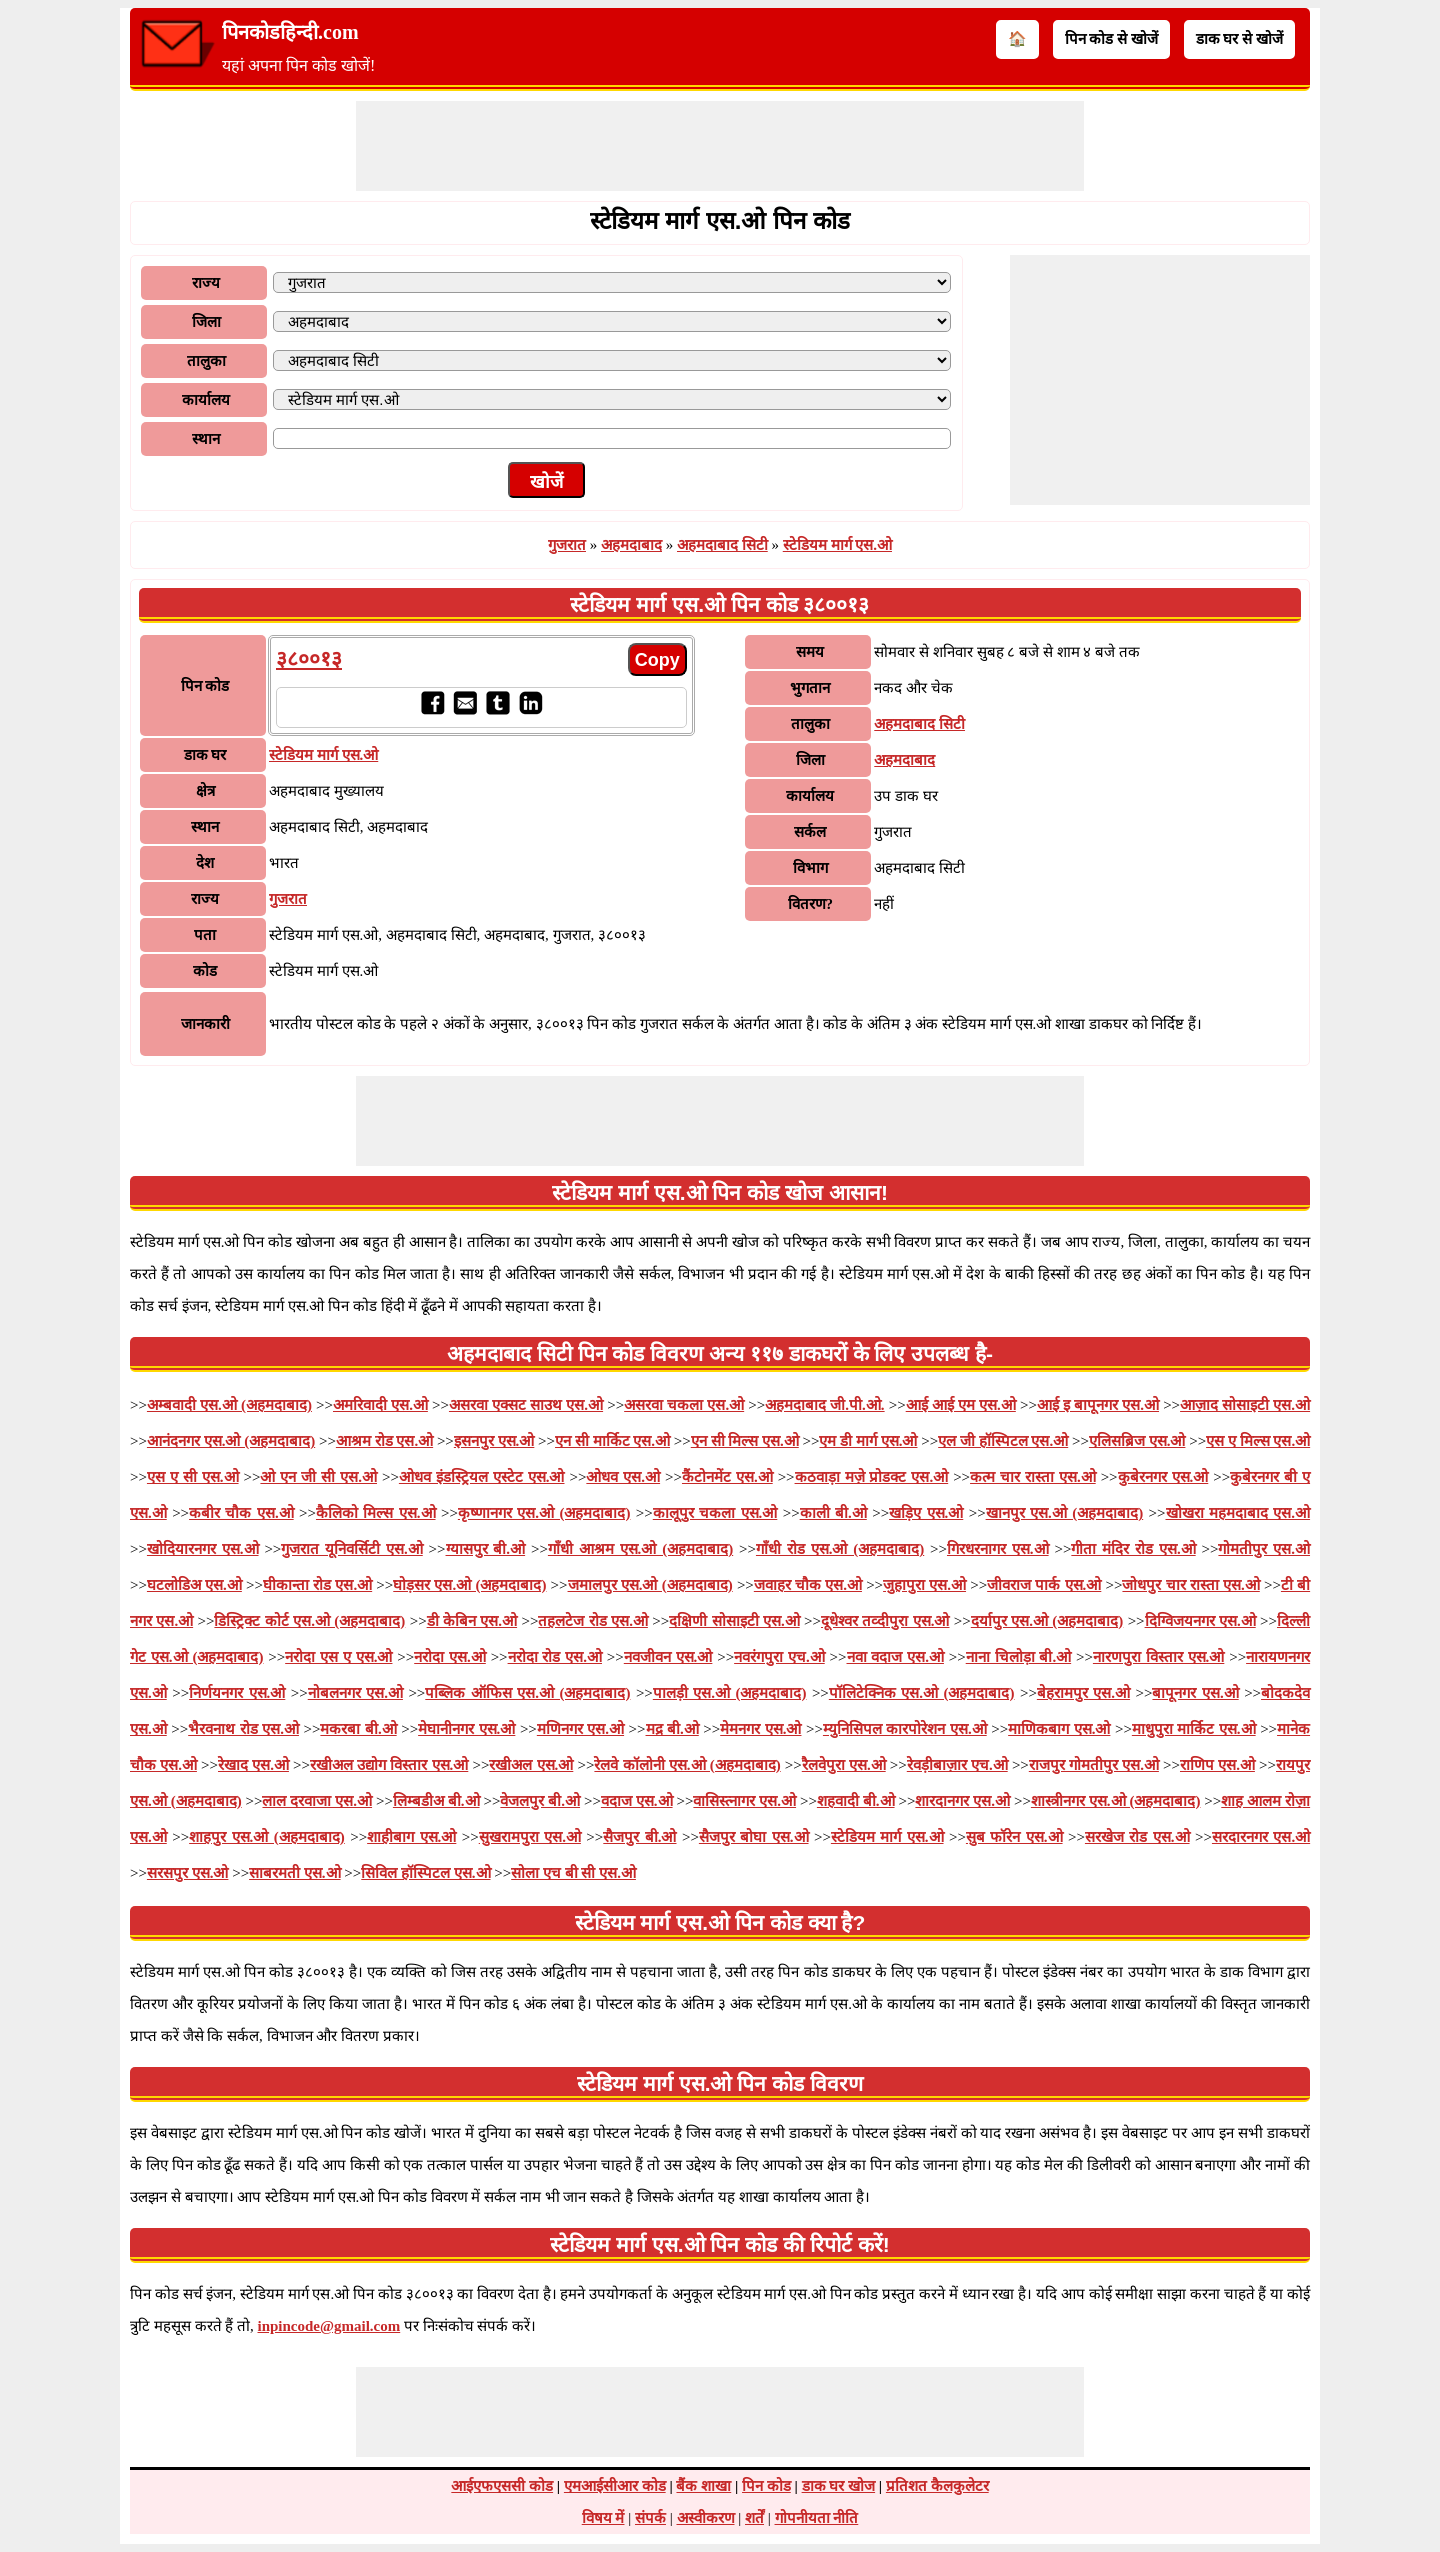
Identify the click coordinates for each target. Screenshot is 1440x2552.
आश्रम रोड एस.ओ (384, 1441)
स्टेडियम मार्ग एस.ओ (837, 545)
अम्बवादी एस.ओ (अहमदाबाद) (229, 1405)
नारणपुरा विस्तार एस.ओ (1158, 1657)
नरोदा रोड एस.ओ (555, 1657)
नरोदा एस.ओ (450, 1657)
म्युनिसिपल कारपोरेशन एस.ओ (905, 1729)
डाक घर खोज (839, 2486)
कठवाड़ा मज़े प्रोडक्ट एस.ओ (872, 1477)
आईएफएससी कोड (502, 2486)
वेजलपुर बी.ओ (540, 1801)
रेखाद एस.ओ (253, 1765)
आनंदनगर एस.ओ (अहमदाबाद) (231, 1441)
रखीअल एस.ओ (531, 1765)
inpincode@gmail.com (329, 2326)
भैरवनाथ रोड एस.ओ (243, 1729)
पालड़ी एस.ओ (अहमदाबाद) (730, 1693)
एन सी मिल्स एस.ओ (745, 1441)
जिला (206, 322)
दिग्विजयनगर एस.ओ (1200, 1621)
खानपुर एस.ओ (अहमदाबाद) (1065, 1513)
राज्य (206, 283)
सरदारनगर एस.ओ (1261, 1837)
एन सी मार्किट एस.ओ (612, 1441)
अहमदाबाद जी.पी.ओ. (824, 1405)
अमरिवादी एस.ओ (380, 1405)
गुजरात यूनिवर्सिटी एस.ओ (351, 1549)
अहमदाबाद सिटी (722, 545)
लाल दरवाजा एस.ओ (317, 1801)
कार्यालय (206, 400)
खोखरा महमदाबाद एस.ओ (1238, 1513)
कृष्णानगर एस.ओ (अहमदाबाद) (544, 1513)
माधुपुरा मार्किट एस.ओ (1194, 1729)
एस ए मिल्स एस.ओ (1258, 1441)
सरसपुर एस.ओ (188, 1873)
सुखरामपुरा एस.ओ (530, 1837)
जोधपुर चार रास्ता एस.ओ (1190, 1585)
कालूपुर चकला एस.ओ (715, 1513)
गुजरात (567, 545)
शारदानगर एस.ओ (962, 1801)
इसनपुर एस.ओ (494, 1441)
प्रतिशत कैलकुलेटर (937, 2486)
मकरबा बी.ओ (358, 1729)
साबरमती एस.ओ (295, 1873)
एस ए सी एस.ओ (193, 1477)
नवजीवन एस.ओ (668, 1657)
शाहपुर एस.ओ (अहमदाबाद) (267, 1837)
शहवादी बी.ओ (856, 1801)
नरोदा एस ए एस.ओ (338, 1657)
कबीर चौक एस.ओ (241, 1513)
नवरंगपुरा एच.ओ (779, 1657)
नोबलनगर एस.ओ (355, 1693)
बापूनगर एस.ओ (1195, 1693)
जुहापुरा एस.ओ (924, 1585)
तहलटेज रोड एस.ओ (593, 1621)
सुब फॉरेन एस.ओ (1014, 1837)
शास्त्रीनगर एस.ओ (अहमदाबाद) (1116, 1801)
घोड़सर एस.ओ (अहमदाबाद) (469, 1585)
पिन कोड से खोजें (1111, 39)
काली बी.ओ (833, 1513)
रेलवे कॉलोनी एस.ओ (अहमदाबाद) (687, 1765)
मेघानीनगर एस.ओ (466, 1729)
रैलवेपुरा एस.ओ (844, 1765)
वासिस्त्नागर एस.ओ (744, 1801)
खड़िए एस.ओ (926, 1513)
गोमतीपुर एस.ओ (1264, 1549)
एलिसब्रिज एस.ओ (1137, 1441)
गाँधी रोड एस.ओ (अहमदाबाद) (840, 1549)
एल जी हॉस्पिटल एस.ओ (1003, 1441)
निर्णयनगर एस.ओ (237, 1693)
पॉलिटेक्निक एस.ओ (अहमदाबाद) (922, 1693)
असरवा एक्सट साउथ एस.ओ (526, 1405)
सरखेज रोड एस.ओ (1137, 1837)
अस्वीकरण (706, 2518)
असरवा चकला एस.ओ (684, 1405)
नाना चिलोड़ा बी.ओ (1018, 1657)
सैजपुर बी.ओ (639, 1837)
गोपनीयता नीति (817, 2518)
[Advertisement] (720, 146)
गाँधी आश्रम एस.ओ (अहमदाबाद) (640, 1549)
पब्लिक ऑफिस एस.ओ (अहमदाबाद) (527, 1693)
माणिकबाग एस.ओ (1059, 1729)
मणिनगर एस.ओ (580, 1729)
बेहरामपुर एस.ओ (1083, 1693)
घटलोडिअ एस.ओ (194, 1585)
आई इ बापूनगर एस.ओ (1098, 1405)
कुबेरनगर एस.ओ (1163, 1477)
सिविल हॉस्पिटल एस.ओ (425, 1873)
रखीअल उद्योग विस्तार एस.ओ (389, 1765)
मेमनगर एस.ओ (760, 1729)
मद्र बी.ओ (672, 1729)
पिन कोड (766, 2486)
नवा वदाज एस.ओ (895, 1657)
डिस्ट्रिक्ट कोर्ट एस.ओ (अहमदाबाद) (309, 1621)
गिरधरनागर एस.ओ (998, 1549)
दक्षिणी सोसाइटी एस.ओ (734, 1621)
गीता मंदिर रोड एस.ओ (1133, 1549)
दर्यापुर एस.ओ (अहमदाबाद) (1047, 1621)
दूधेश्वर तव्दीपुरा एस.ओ (885, 1621)
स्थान (206, 439)
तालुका (206, 361)
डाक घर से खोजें (1239, 39)
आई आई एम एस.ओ (961, 1405)
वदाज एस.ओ (637, 1801)
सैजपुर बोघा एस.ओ (754, 1837)
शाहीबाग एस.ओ (411, 1837)
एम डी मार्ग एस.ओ (868, 1441)
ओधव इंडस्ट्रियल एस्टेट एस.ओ (482, 1477)
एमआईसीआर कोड (615, 2486)
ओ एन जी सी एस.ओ (318, 1477)
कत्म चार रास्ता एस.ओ (1033, 1477)
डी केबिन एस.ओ (472, 1621)
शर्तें (754, 2518)
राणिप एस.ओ (1217, 1765)
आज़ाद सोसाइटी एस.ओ (1245, 1405)
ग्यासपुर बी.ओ (486, 1549)
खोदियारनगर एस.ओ (203, 1549)
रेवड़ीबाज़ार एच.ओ (957, 1765)
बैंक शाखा (703, 2486)
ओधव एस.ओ (623, 1477)
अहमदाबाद (631, 545)
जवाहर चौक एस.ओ (808, 1585)
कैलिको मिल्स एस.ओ (376, 1513)
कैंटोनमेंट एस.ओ (727, 1477)
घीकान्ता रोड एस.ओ (317, 1585)
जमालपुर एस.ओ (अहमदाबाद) (650, 1585)
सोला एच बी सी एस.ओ (573, 1873)
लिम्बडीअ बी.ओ (436, 1801)
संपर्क (650, 2518)
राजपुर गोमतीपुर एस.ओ (1094, 1765)
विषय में (603, 2518)
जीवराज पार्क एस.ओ (1044, 1585)
